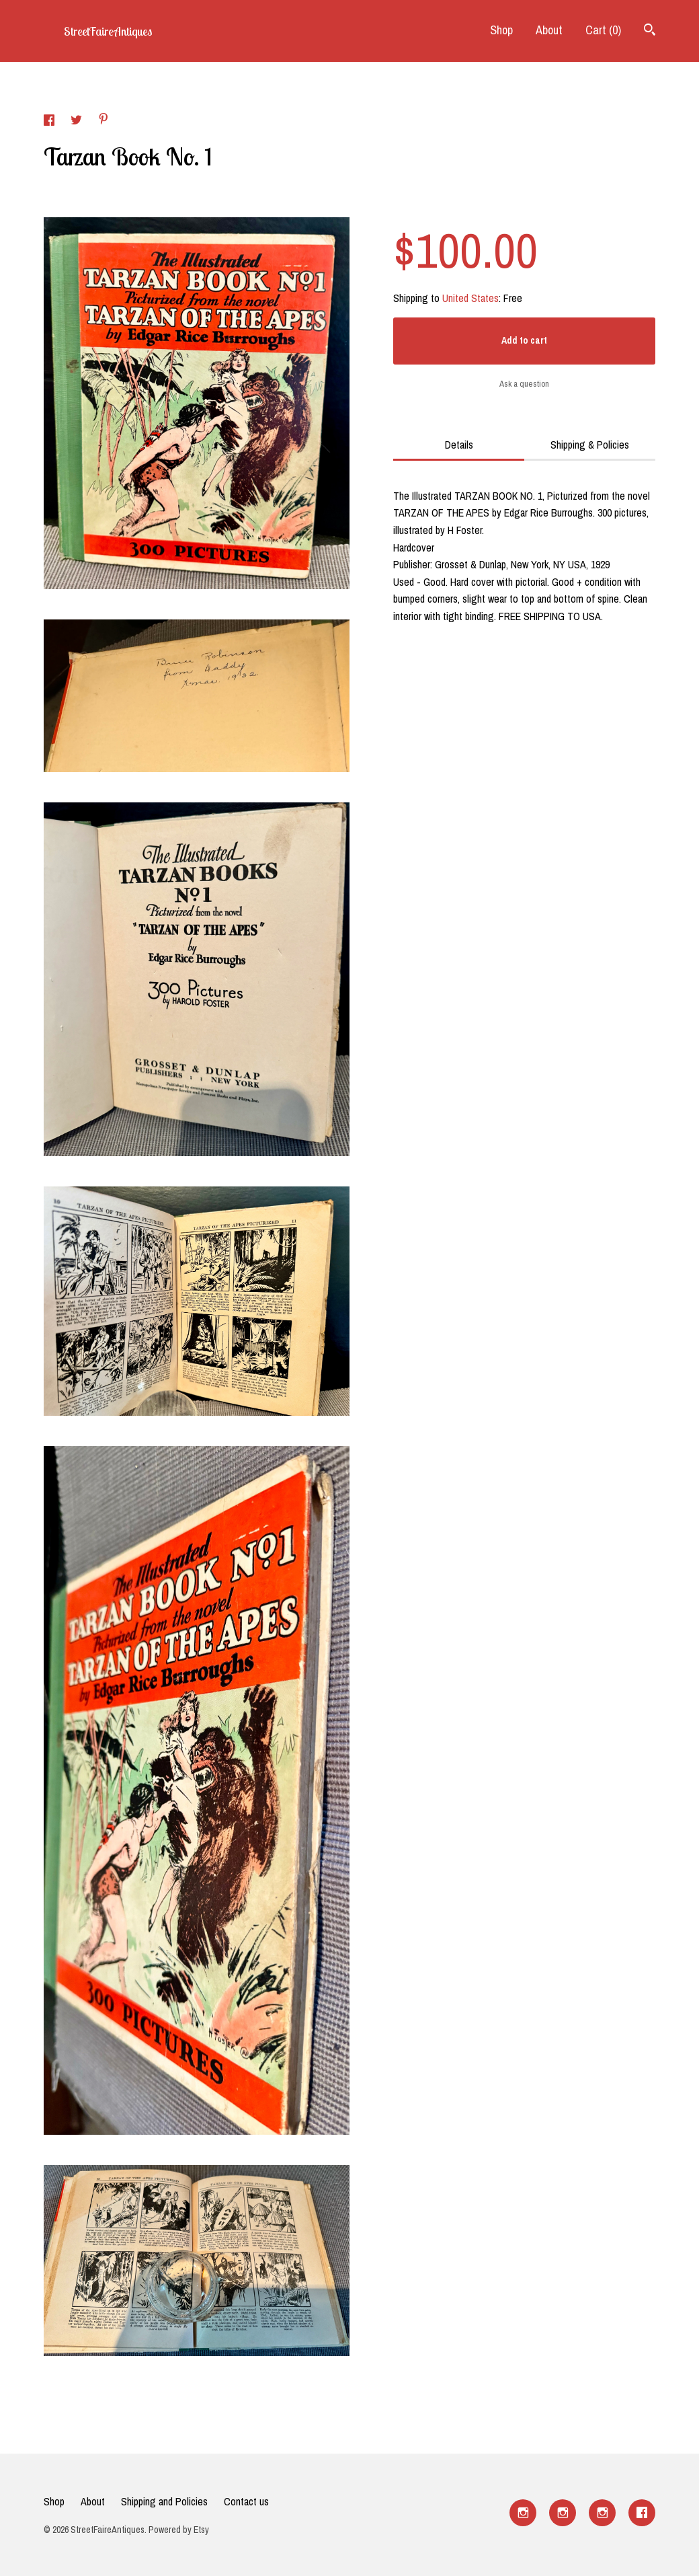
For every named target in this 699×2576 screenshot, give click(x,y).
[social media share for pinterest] (103, 120)
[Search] (649, 31)
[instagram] (522, 2512)
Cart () (603, 30)
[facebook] (641, 2512)
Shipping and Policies (164, 2501)
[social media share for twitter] (78, 121)
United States (470, 298)
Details (459, 444)
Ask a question (524, 383)
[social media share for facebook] (50, 121)
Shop (501, 30)
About (549, 30)
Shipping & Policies (589, 444)
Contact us (246, 2501)
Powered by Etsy (179, 2530)
